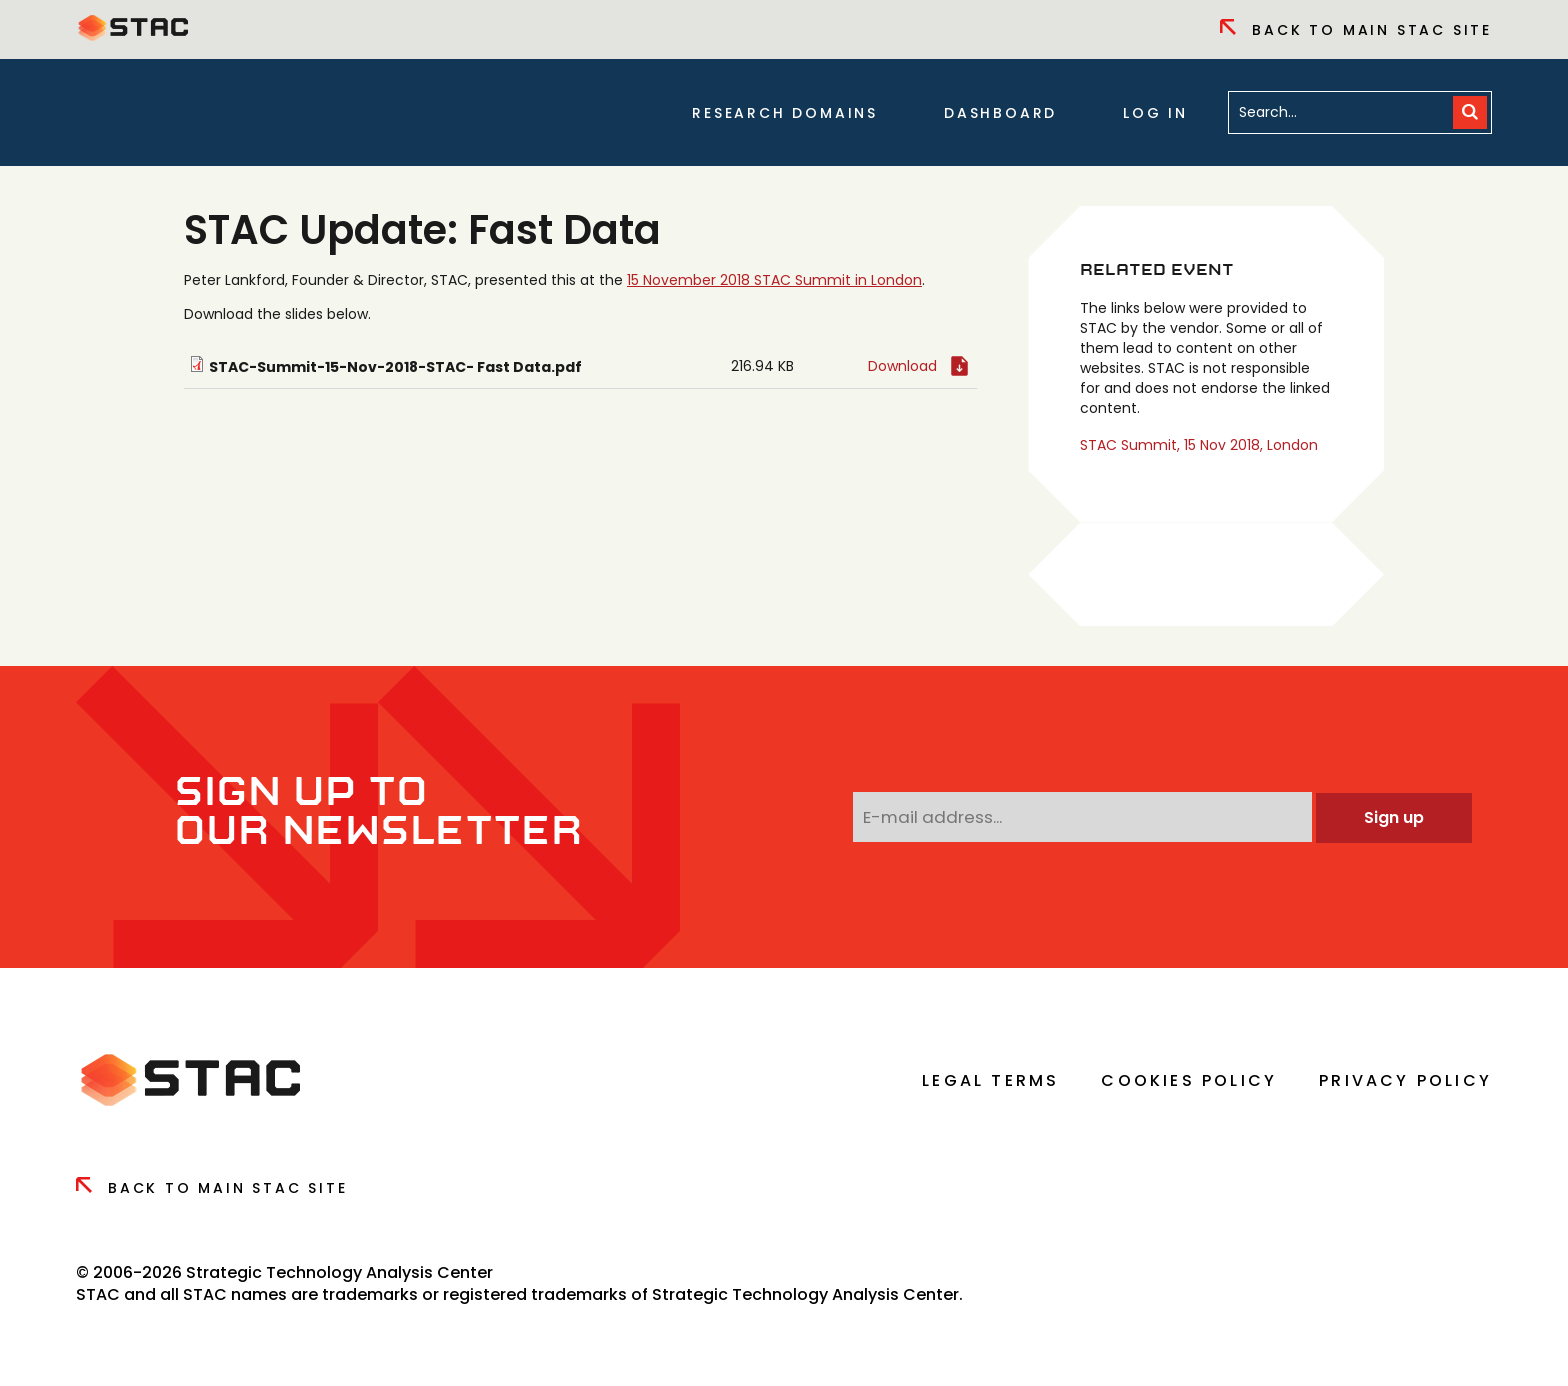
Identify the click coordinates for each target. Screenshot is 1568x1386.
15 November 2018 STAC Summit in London (774, 280)
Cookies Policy (1189, 1080)
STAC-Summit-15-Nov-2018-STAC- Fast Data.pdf (395, 367)
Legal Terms (990, 1080)
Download (902, 366)
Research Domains (785, 113)
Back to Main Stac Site (1356, 30)
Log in (1155, 113)
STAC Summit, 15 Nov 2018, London (1199, 445)
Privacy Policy (1405, 1080)
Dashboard (1000, 113)
